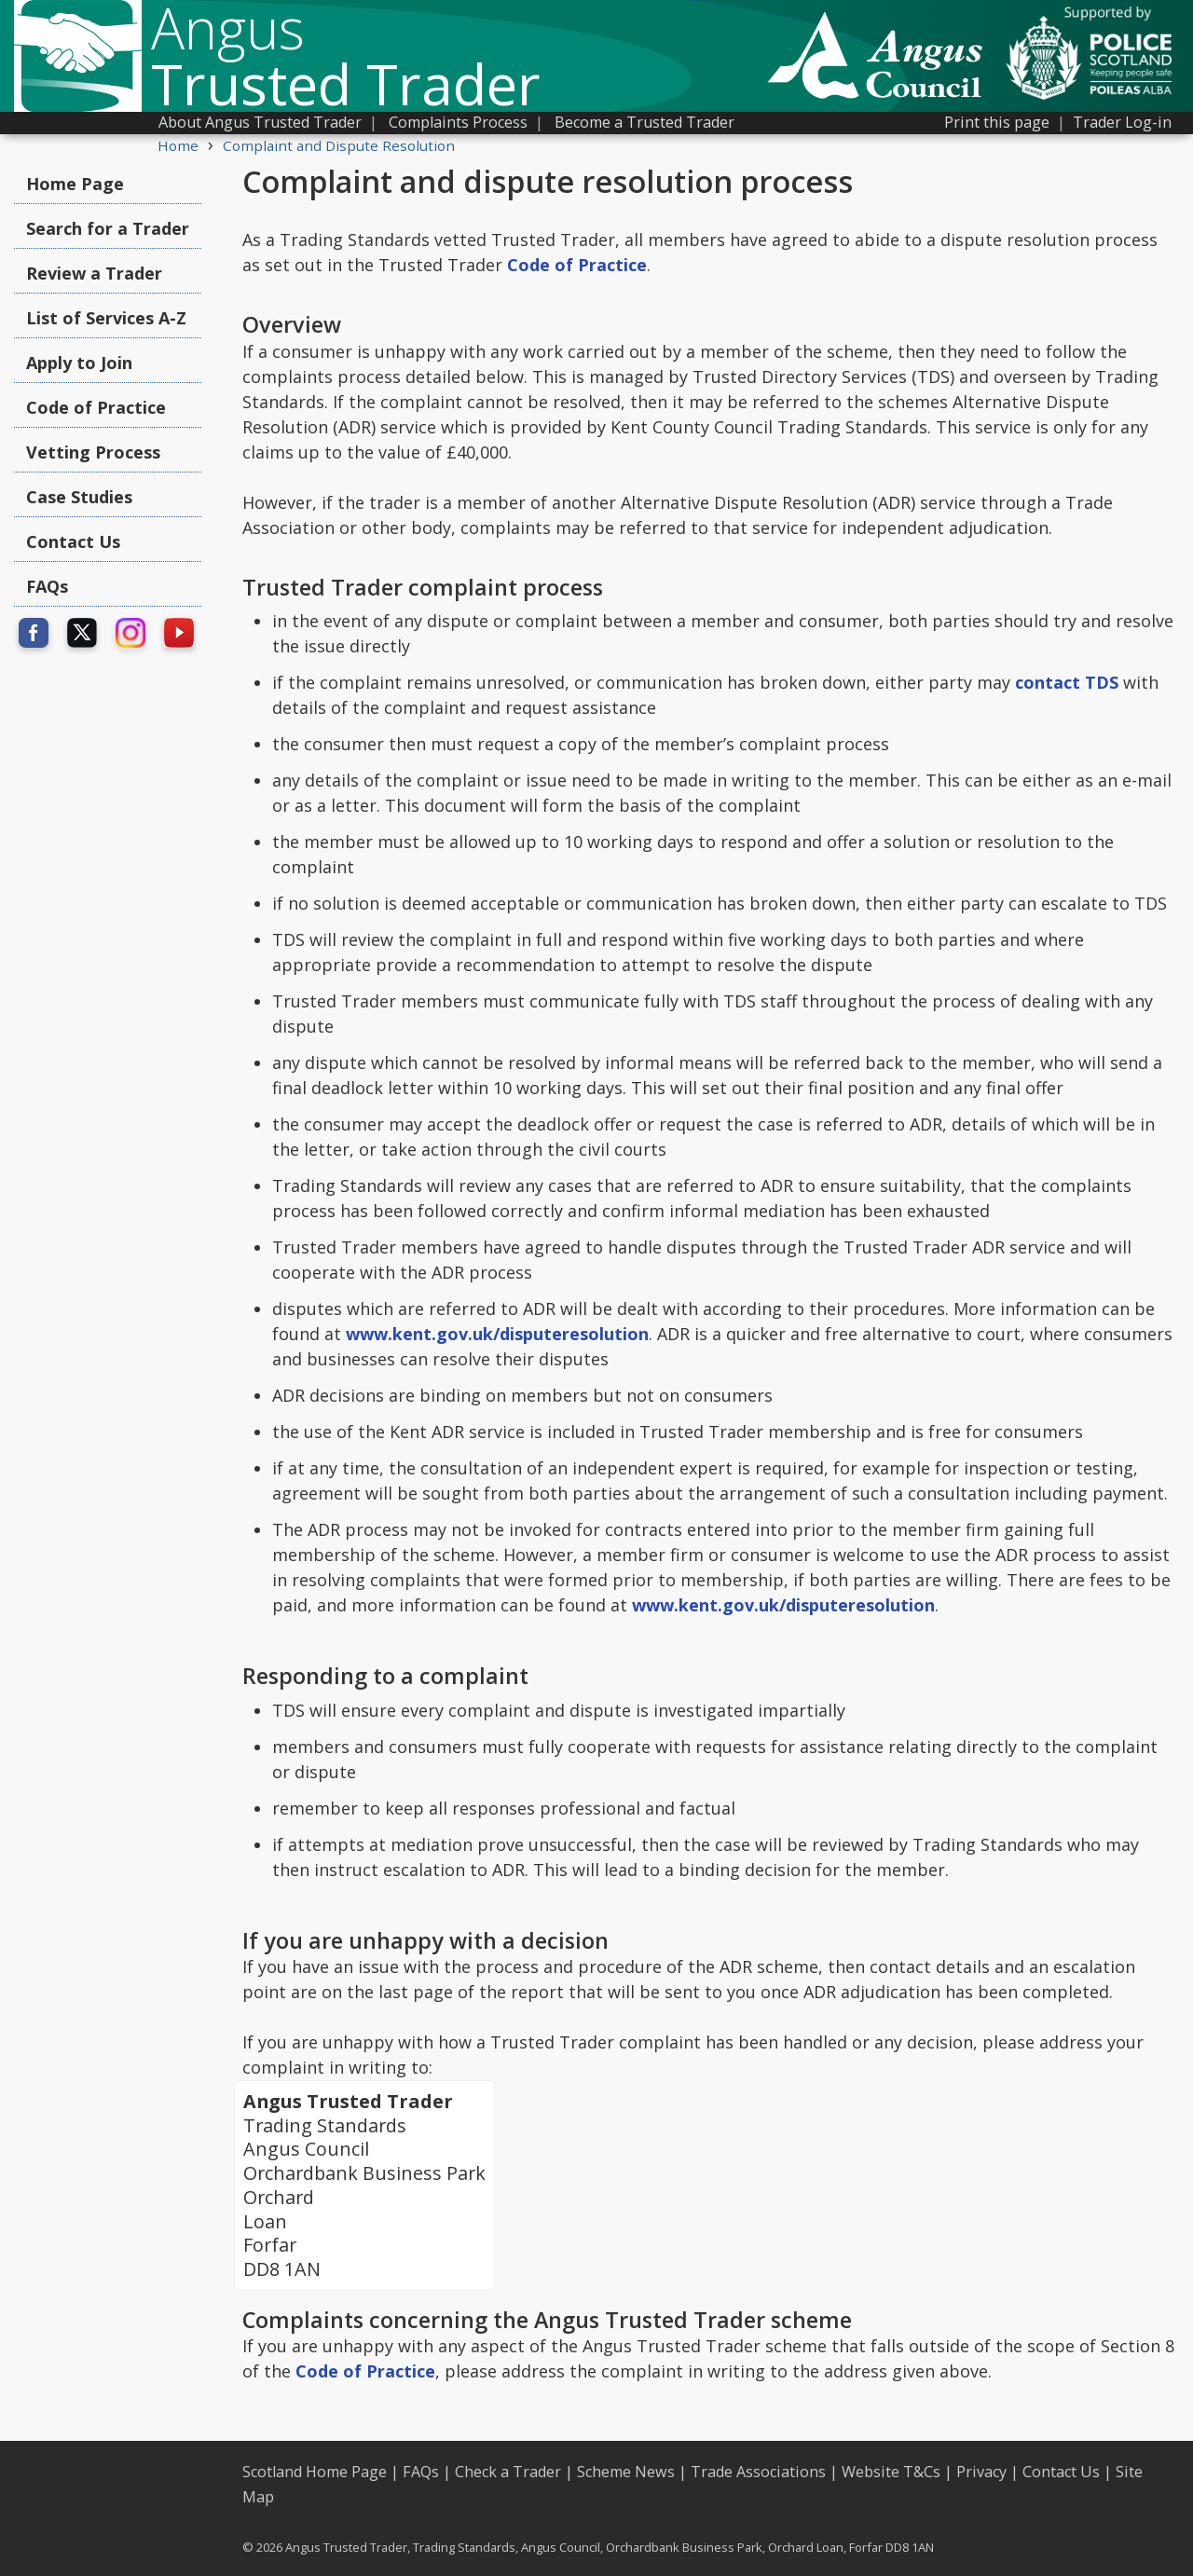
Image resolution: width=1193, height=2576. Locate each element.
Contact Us (73, 541)
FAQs (47, 586)
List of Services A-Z (106, 318)
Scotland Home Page (314, 2471)
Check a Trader (508, 2471)
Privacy (981, 2471)
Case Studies (79, 497)
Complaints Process (458, 122)
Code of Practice (96, 407)
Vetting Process (93, 452)
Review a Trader (94, 273)
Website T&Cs (891, 2471)
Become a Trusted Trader (644, 122)
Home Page (75, 183)
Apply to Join (79, 362)
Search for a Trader (107, 228)
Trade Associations (758, 2471)
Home (178, 145)
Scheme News (626, 2471)
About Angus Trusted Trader (260, 122)
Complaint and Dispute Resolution (339, 145)
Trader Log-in (1122, 122)
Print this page (996, 122)
